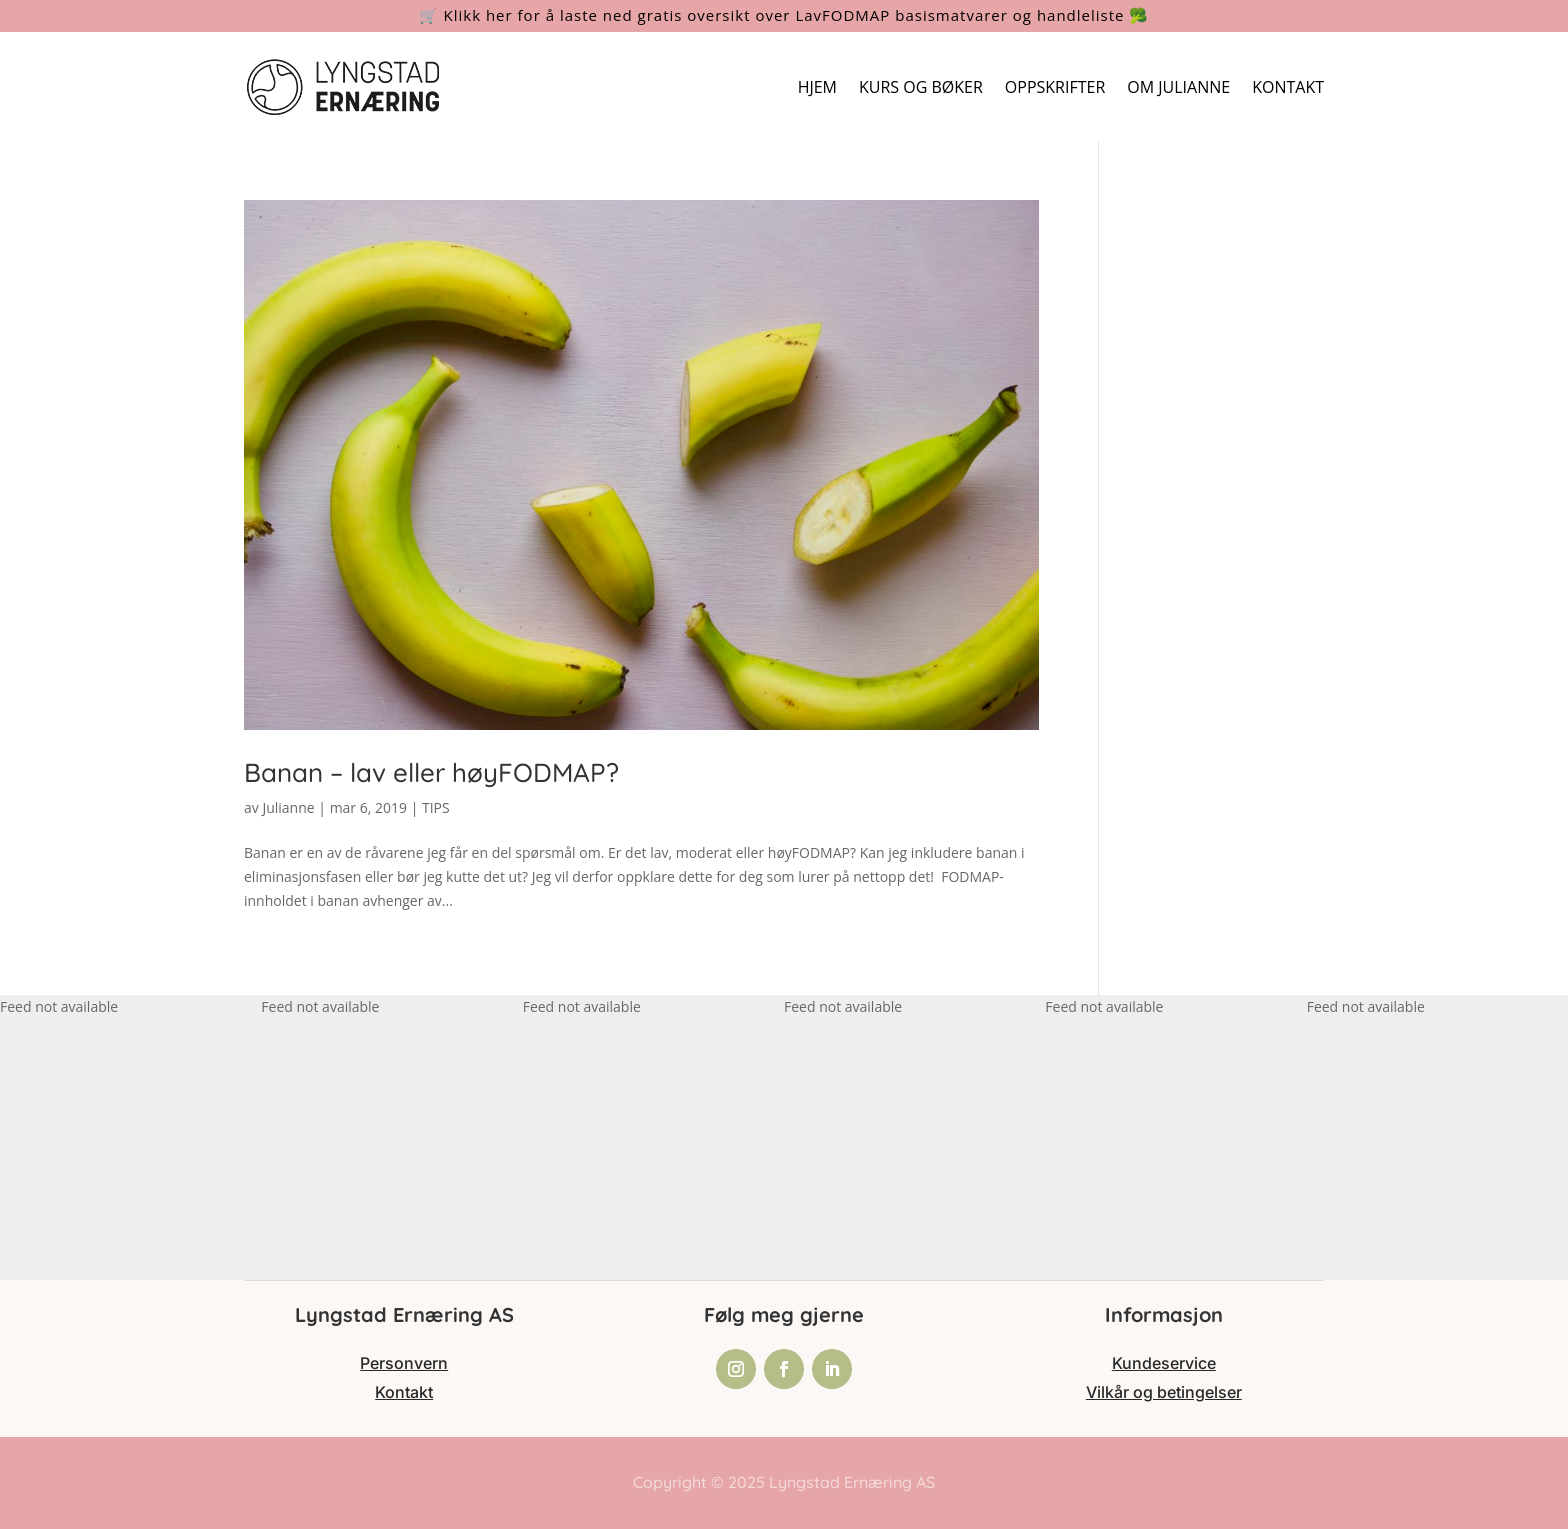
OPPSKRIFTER (1055, 87)
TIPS (436, 807)
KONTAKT (1288, 87)
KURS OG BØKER (921, 87)
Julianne (288, 807)
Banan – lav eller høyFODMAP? (431, 772)
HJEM (817, 87)
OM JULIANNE (1178, 87)
